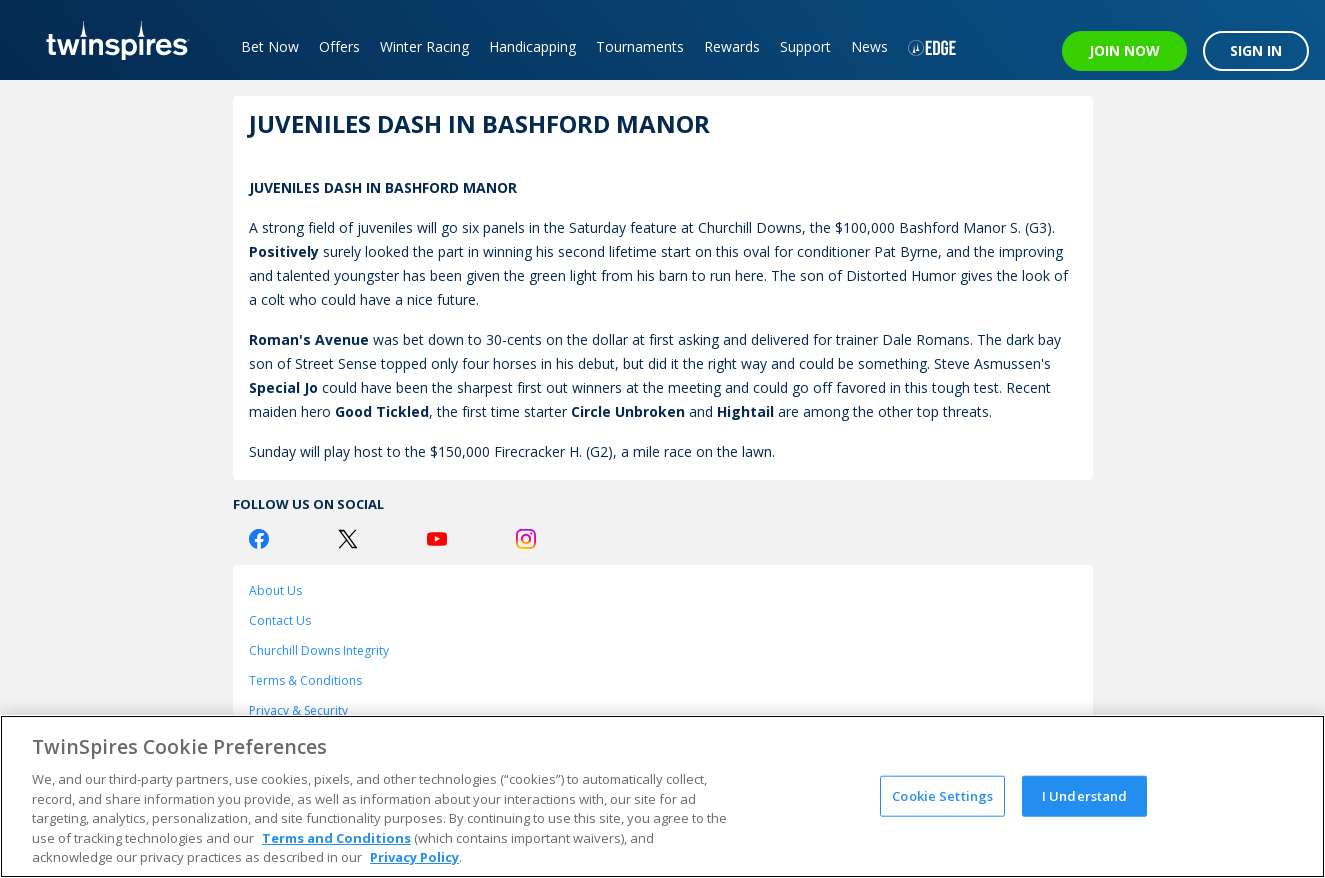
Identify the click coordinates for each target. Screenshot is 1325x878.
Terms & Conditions (305, 680)
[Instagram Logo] (526, 539)
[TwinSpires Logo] (110, 40)
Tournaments (640, 46)
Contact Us (280, 620)
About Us (275, 590)
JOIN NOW (1124, 50)
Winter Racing (424, 46)
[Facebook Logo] (259, 539)
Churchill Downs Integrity (319, 650)
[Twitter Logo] (348, 539)
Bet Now (270, 46)
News (869, 46)
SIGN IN (1256, 50)
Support (805, 46)
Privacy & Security (298, 710)
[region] (662, 796)
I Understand (1085, 795)
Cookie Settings (942, 795)
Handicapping (532, 46)
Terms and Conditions (336, 838)
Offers (339, 46)
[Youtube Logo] (437, 539)
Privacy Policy (414, 857)
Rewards (732, 46)
